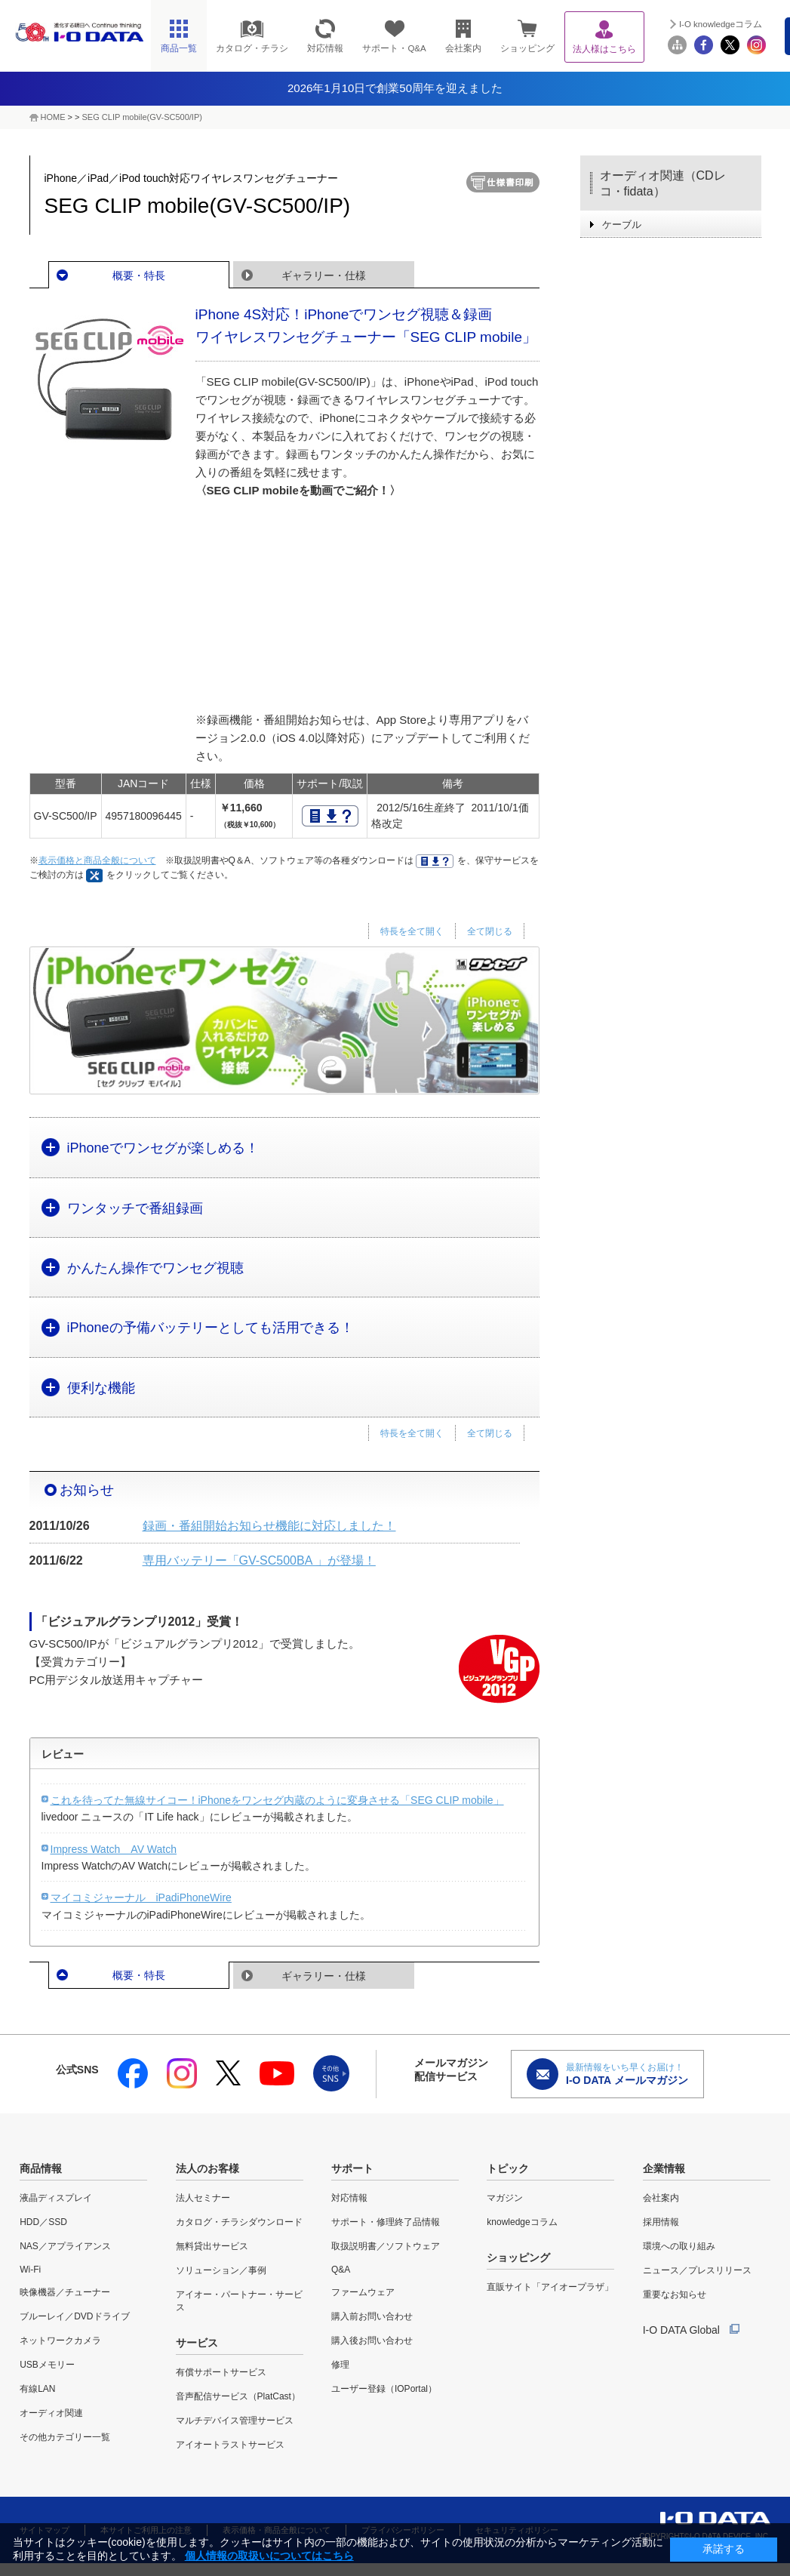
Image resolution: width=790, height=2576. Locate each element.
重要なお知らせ (674, 2294)
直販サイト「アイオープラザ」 (550, 2287)
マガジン (505, 2198)
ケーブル (621, 224)
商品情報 (41, 2168)
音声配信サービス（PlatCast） (238, 2396)
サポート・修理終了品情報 (385, 2222)
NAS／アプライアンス (65, 2246)
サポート (352, 2168)
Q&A (340, 2269)
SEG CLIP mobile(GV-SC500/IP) (142, 117)
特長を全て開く (412, 931)
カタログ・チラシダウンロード (239, 2222)
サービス (197, 2343)
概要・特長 (138, 275)
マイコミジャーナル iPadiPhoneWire (141, 1897)
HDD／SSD (43, 2222)
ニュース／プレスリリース (697, 2270)
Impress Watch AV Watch (114, 1849)
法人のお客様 (207, 2168)
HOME (53, 117)
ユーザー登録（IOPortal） (384, 2389)
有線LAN (37, 2389)
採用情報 (661, 2222)
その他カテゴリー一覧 (65, 2437)
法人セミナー (203, 2198)
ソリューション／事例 (221, 2270)
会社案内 (661, 2198)
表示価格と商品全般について (97, 860)
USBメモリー (47, 2364)
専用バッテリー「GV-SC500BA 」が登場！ (259, 1560)
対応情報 (349, 2198)
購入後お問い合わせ (372, 2340)
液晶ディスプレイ (56, 2198)
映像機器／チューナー (65, 2292)
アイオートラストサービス (230, 2444)
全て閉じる (489, 931)
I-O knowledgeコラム (720, 24)
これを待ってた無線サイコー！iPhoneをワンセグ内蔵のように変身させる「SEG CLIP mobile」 (277, 1800)
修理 (340, 2364)
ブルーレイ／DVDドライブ (74, 2316)
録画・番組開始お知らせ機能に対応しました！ (269, 1525)
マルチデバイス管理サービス (235, 2420)
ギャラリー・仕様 (323, 275)
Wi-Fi (30, 2269)
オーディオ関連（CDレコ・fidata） (663, 183)
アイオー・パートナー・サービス (239, 2301)
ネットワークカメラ (60, 2340)
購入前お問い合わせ (372, 2316)
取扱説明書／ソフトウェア (385, 2246)
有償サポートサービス (221, 2372)
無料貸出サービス (212, 2246)
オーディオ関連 (51, 2413)
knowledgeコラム (522, 2222)
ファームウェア (363, 2292)
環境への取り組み (679, 2246)
